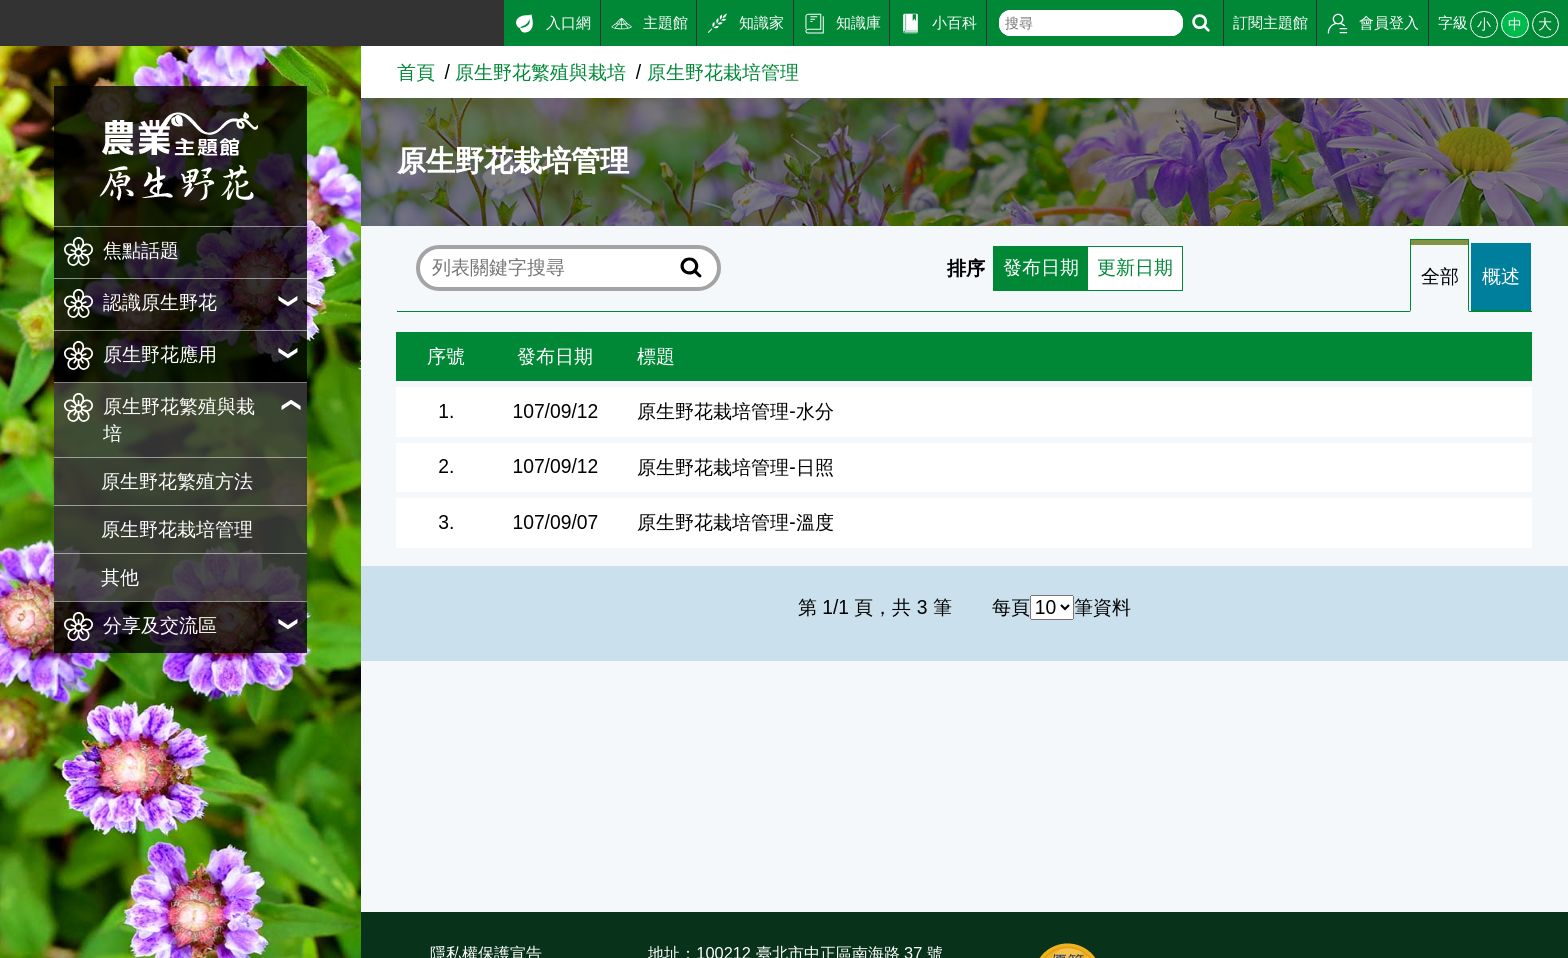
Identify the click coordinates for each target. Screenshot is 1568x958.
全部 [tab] (1440, 277)
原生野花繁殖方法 (177, 481)
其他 (120, 577)
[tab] (1439, 277)
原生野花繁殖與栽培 (540, 72)
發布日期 (1041, 268)
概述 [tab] (1501, 277)
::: (8, 18)
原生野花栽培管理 (177, 529)
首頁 (416, 72)
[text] (1090, 23)
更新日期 (1135, 268)
